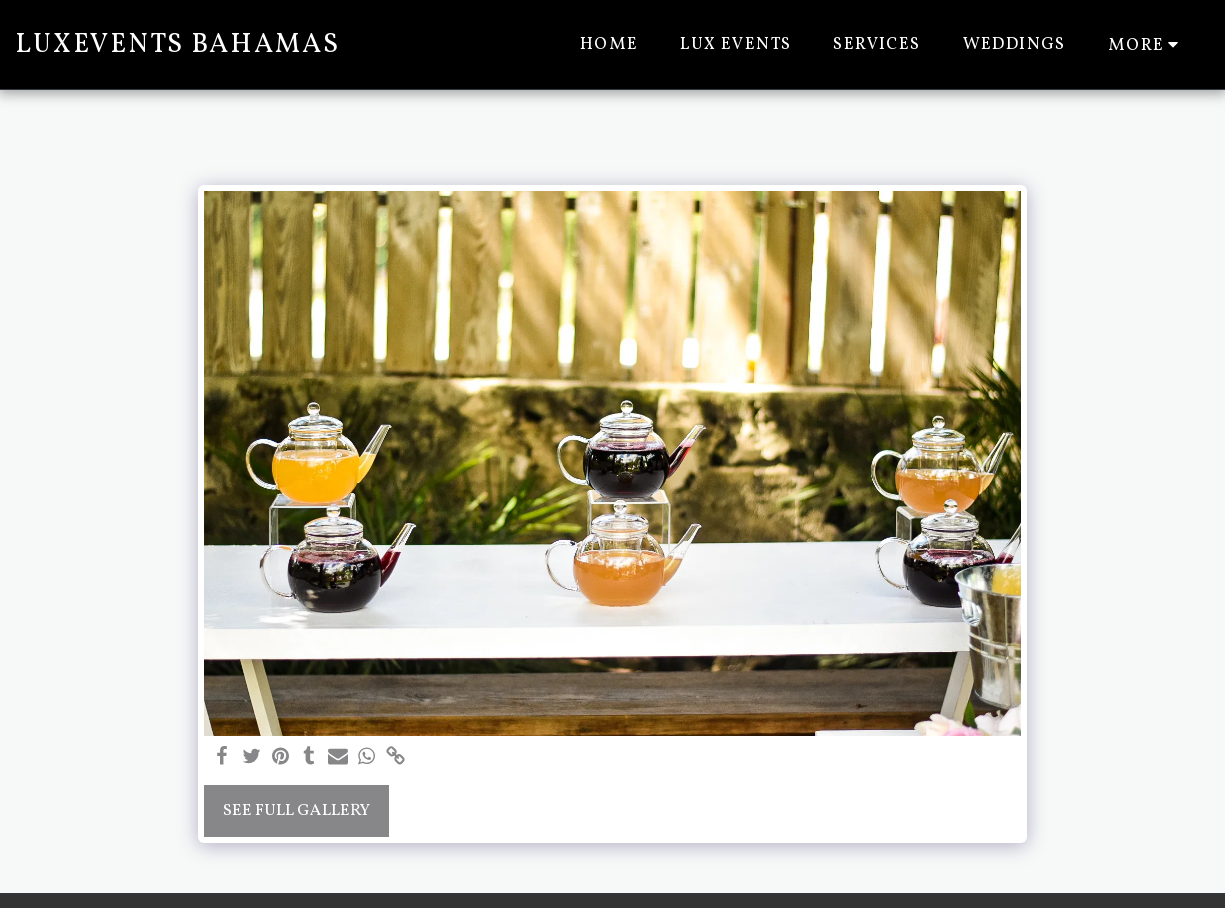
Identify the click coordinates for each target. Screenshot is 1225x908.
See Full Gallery (296, 810)
